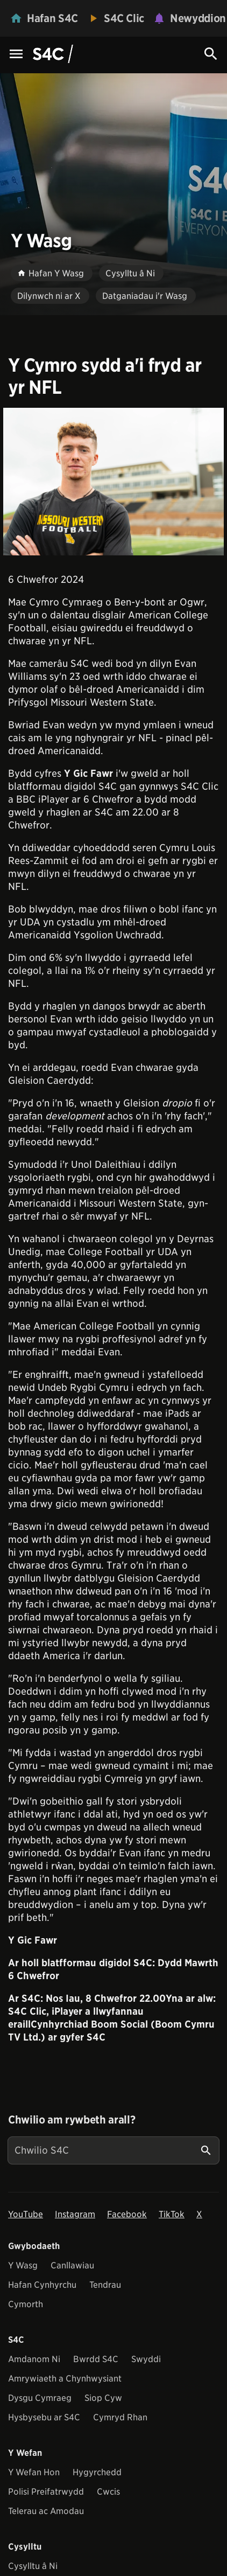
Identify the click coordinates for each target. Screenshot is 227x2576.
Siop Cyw (103, 2398)
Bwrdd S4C (95, 2359)
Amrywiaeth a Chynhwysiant (65, 2378)
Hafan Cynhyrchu (42, 2285)
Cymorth (25, 2304)
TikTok (172, 2214)
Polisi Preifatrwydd (46, 2492)
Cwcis (108, 2492)
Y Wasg (23, 2265)
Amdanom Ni (34, 2359)
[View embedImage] (113, 481)
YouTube (25, 2214)
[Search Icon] (210, 53)
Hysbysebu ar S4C (44, 2417)
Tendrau (105, 2285)
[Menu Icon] (16, 54)
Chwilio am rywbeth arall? (71, 2119)
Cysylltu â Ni (33, 2566)
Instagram (75, 2214)
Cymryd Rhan (120, 2417)
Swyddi (146, 2359)
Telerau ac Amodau (46, 2511)
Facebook (127, 2214)
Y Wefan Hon (34, 2472)
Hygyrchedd (97, 2472)
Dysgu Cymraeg (40, 2398)
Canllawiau (72, 2265)
